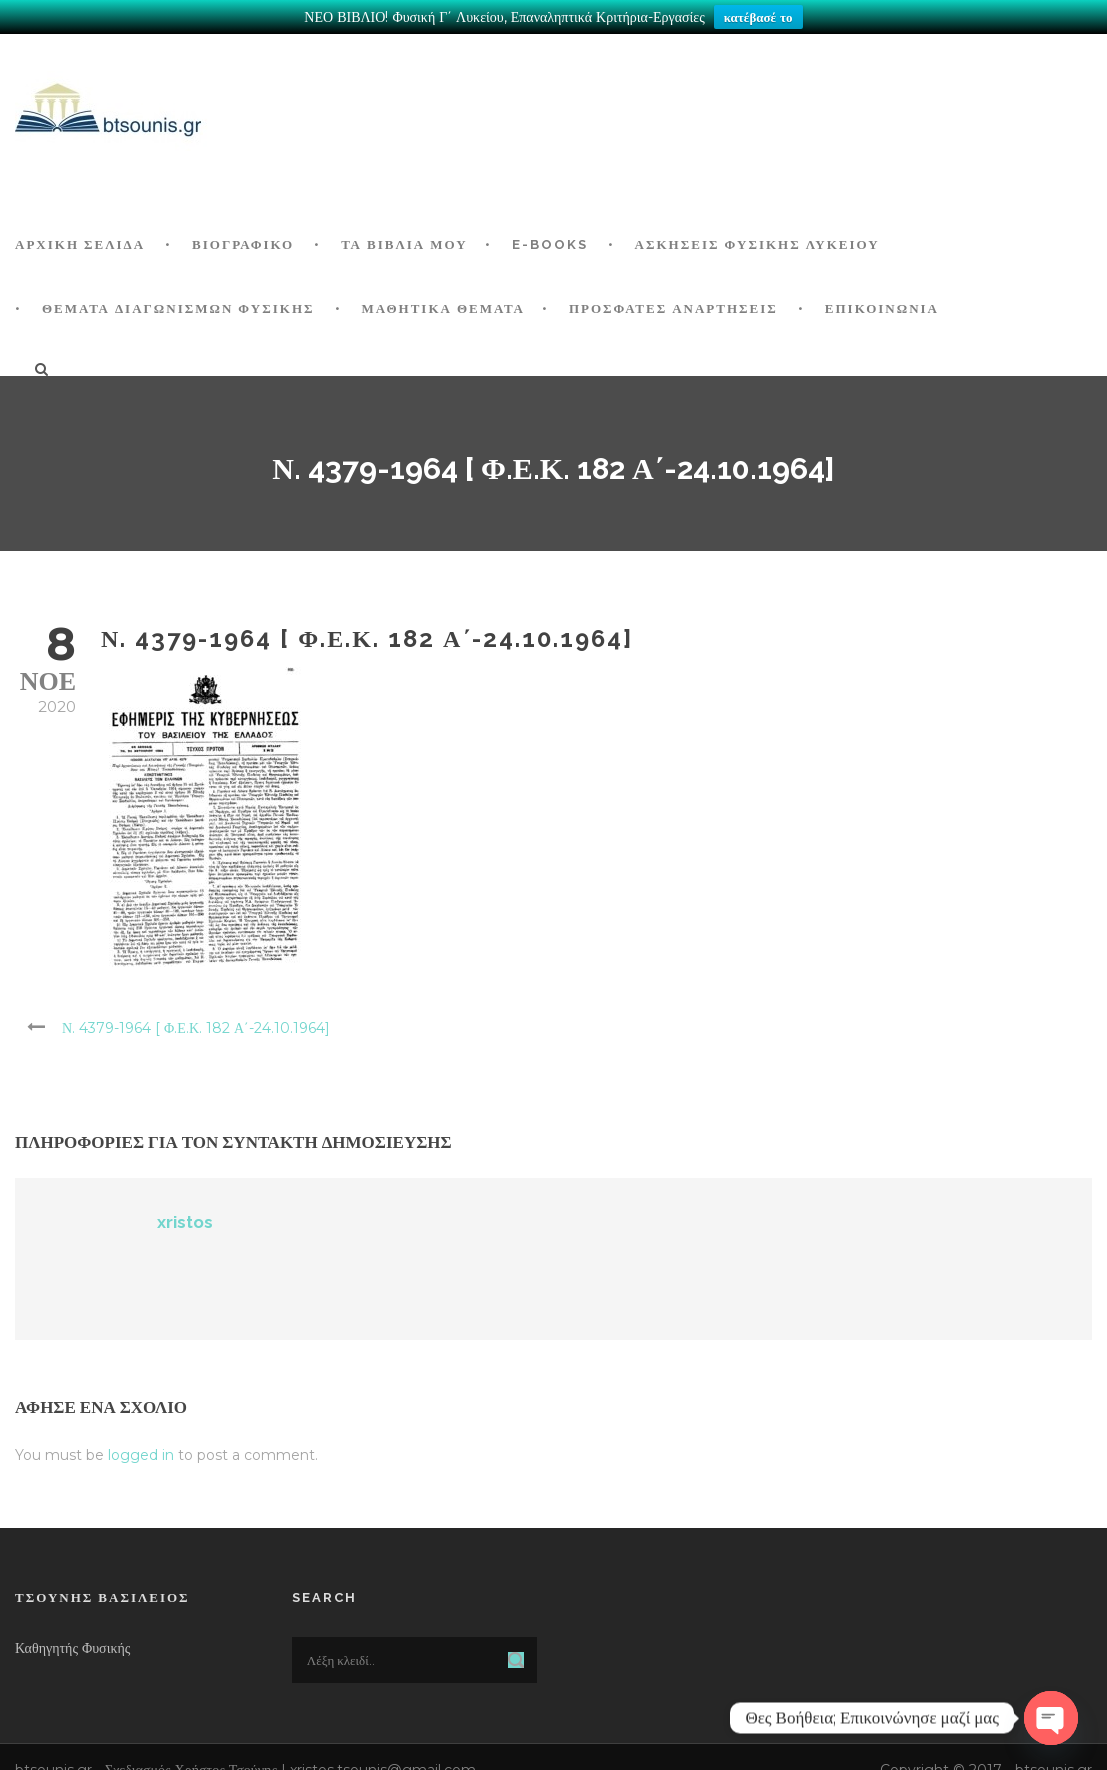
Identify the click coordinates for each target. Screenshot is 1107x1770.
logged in (141, 1450)
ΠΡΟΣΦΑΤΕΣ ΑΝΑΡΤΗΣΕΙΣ (673, 304)
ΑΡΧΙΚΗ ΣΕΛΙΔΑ (80, 240)
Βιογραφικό (243, 240)
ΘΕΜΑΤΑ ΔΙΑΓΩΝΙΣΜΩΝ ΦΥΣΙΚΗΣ (178, 304)
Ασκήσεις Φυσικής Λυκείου (757, 240)
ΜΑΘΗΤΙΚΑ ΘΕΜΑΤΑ (443, 304)
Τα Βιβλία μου (404, 240)
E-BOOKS (550, 240)
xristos (185, 1218)
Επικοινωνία (882, 304)
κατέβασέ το (758, 17)
